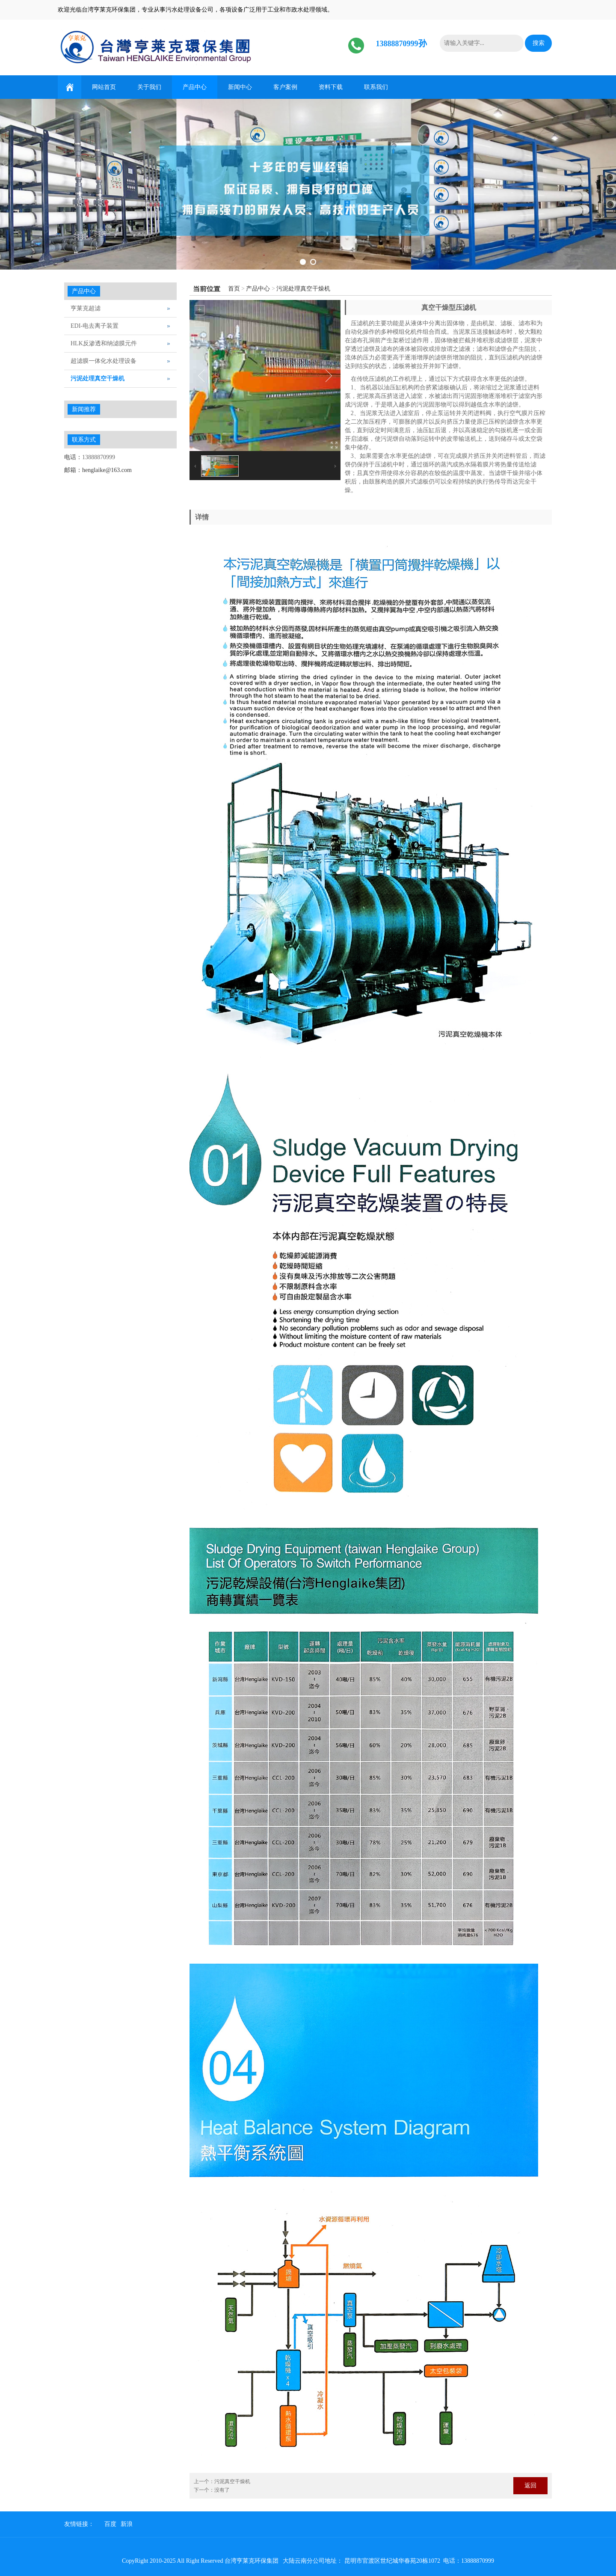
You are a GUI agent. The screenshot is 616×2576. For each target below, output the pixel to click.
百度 (110, 2524)
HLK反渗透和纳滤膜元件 (104, 343)
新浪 (127, 2524)
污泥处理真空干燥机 (303, 288)
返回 (530, 2485)
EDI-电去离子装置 (94, 326)
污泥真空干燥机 (232, 2481)
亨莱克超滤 (86, 308)
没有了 (222, 2490)
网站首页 (104, 87)
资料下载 (331, 87)
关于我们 (149, 87)
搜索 (539, 43)
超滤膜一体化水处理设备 (103, 361)
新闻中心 (240, 87)
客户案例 (285, 87)
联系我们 (376, 87)
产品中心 (195, 87)
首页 (234, 288)
